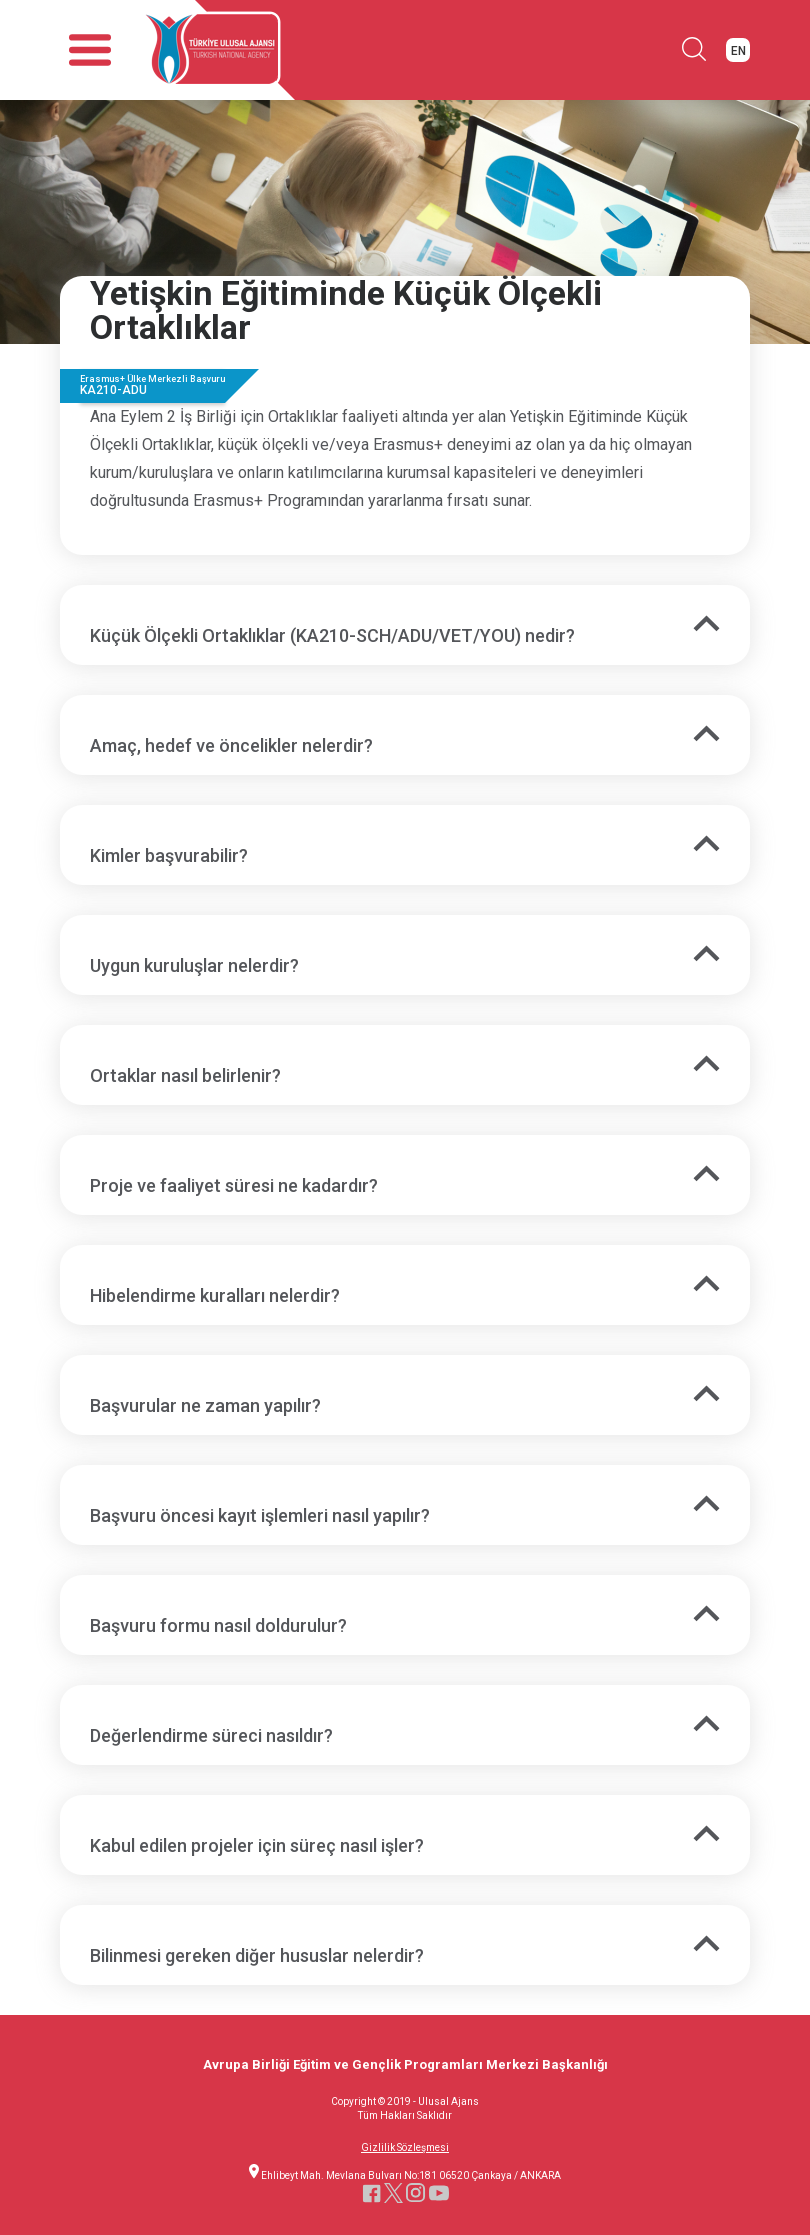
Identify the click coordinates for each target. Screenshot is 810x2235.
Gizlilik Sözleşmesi (405, 2148)
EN (738, 51)
